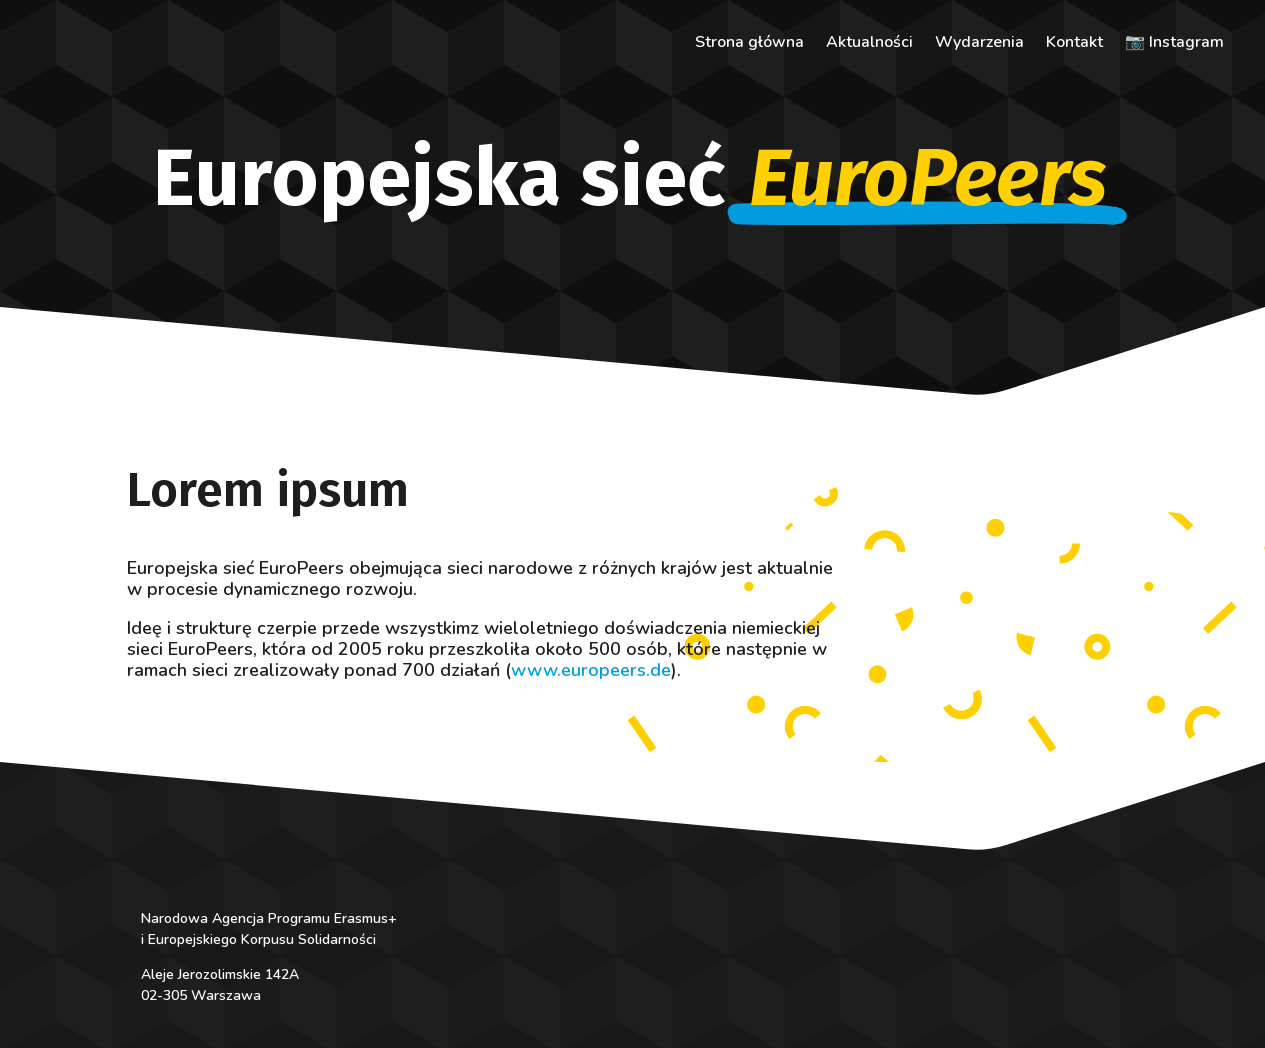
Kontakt (1074, 44)
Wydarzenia (979, 44)
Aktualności (869, 44)
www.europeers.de (591, 670)
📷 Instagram (1174, 44)
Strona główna (749, 44)
